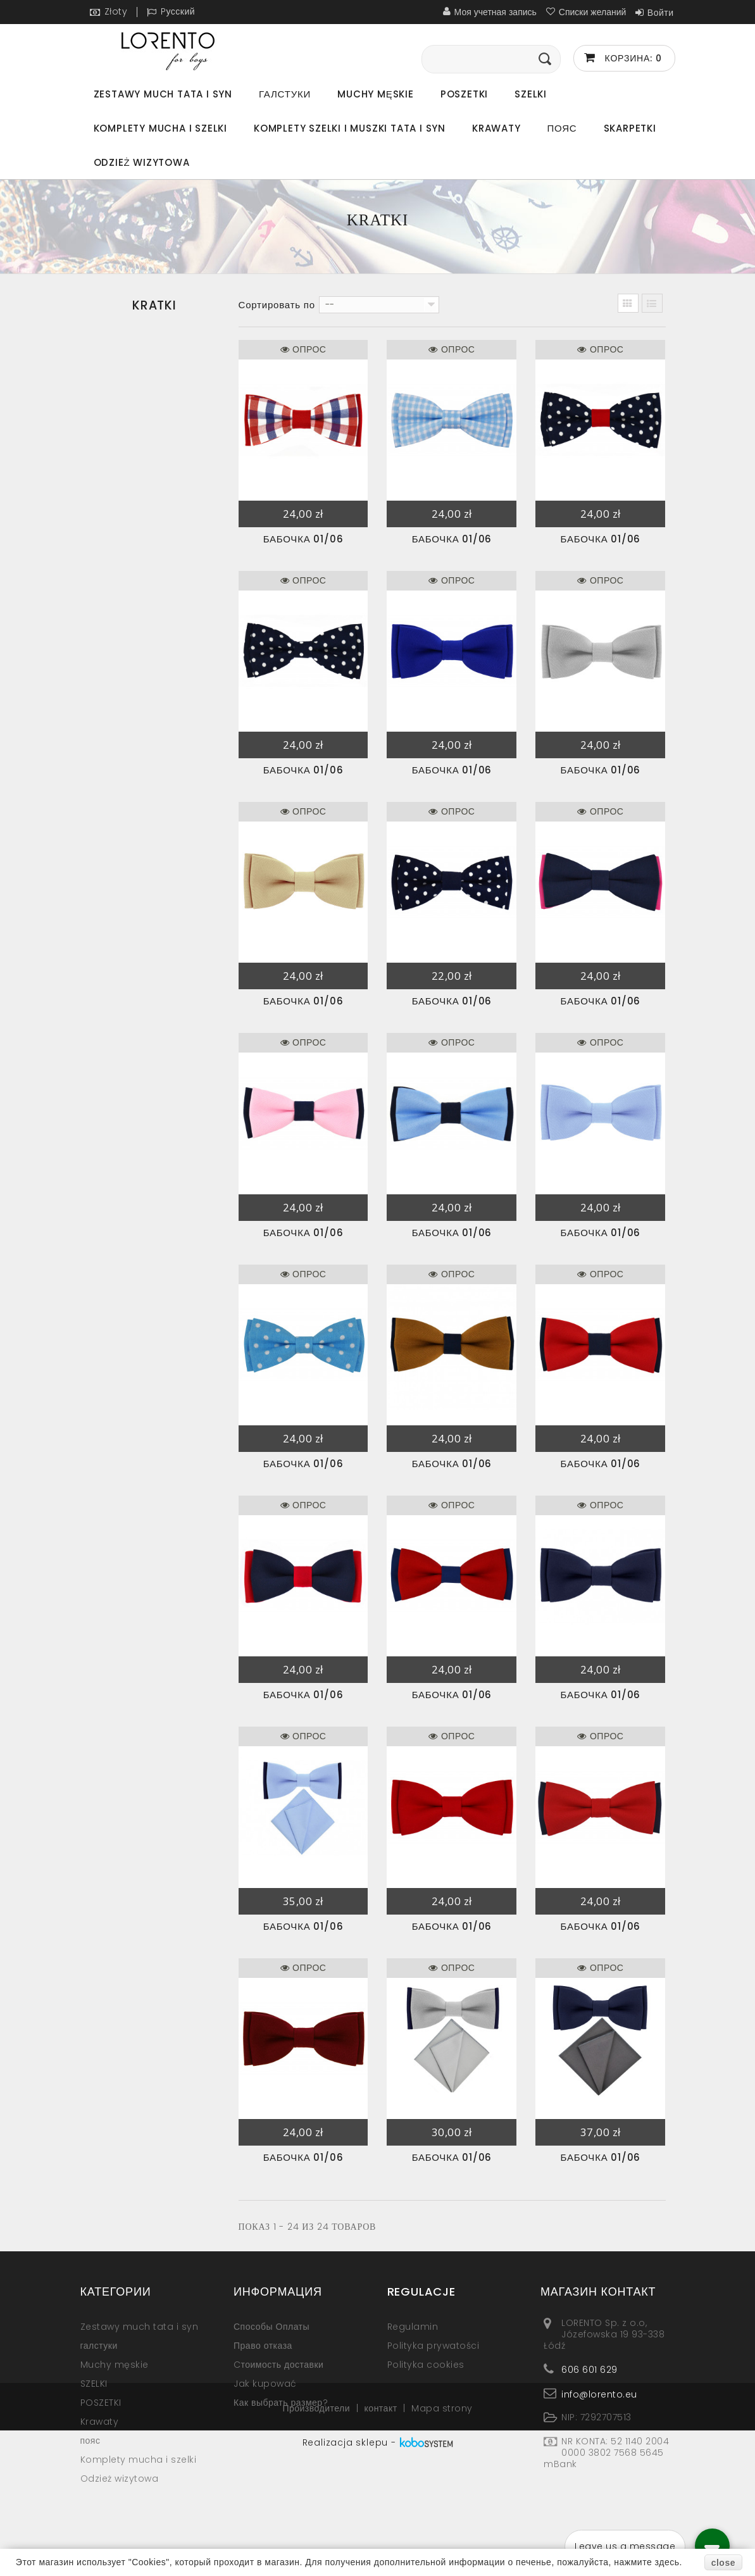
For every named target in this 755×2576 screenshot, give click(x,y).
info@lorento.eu (599, 2394)
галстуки (285, 94)
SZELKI (531, 94)
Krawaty (496, 128)
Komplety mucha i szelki (160, 128)
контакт (383, 2529)
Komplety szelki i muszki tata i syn (350, 128)
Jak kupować (265, 2383)
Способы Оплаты (271, 2326)
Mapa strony (442, 2529)
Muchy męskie (375, 94)
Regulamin (413, 2326)
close (723, 2563)
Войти (660, 12)
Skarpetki (630, 128)
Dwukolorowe (132, 440)
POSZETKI (464, 94)
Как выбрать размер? (281, 2402)
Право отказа (263, 2345)
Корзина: (632, 58)
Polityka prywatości (433, 2345)
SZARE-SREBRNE (135, 598)
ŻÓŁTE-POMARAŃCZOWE (156, 566)
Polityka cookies (426, 2364)
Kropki (115, 503)
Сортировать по (277, 305)
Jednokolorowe (137, 408)
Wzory (114, 534)
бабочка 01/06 (303, 539)
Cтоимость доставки (278, 2364)
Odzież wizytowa (142, 162)
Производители (317, 2529)
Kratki (113, 471)
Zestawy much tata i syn (163, 94)
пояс (562, 128)
